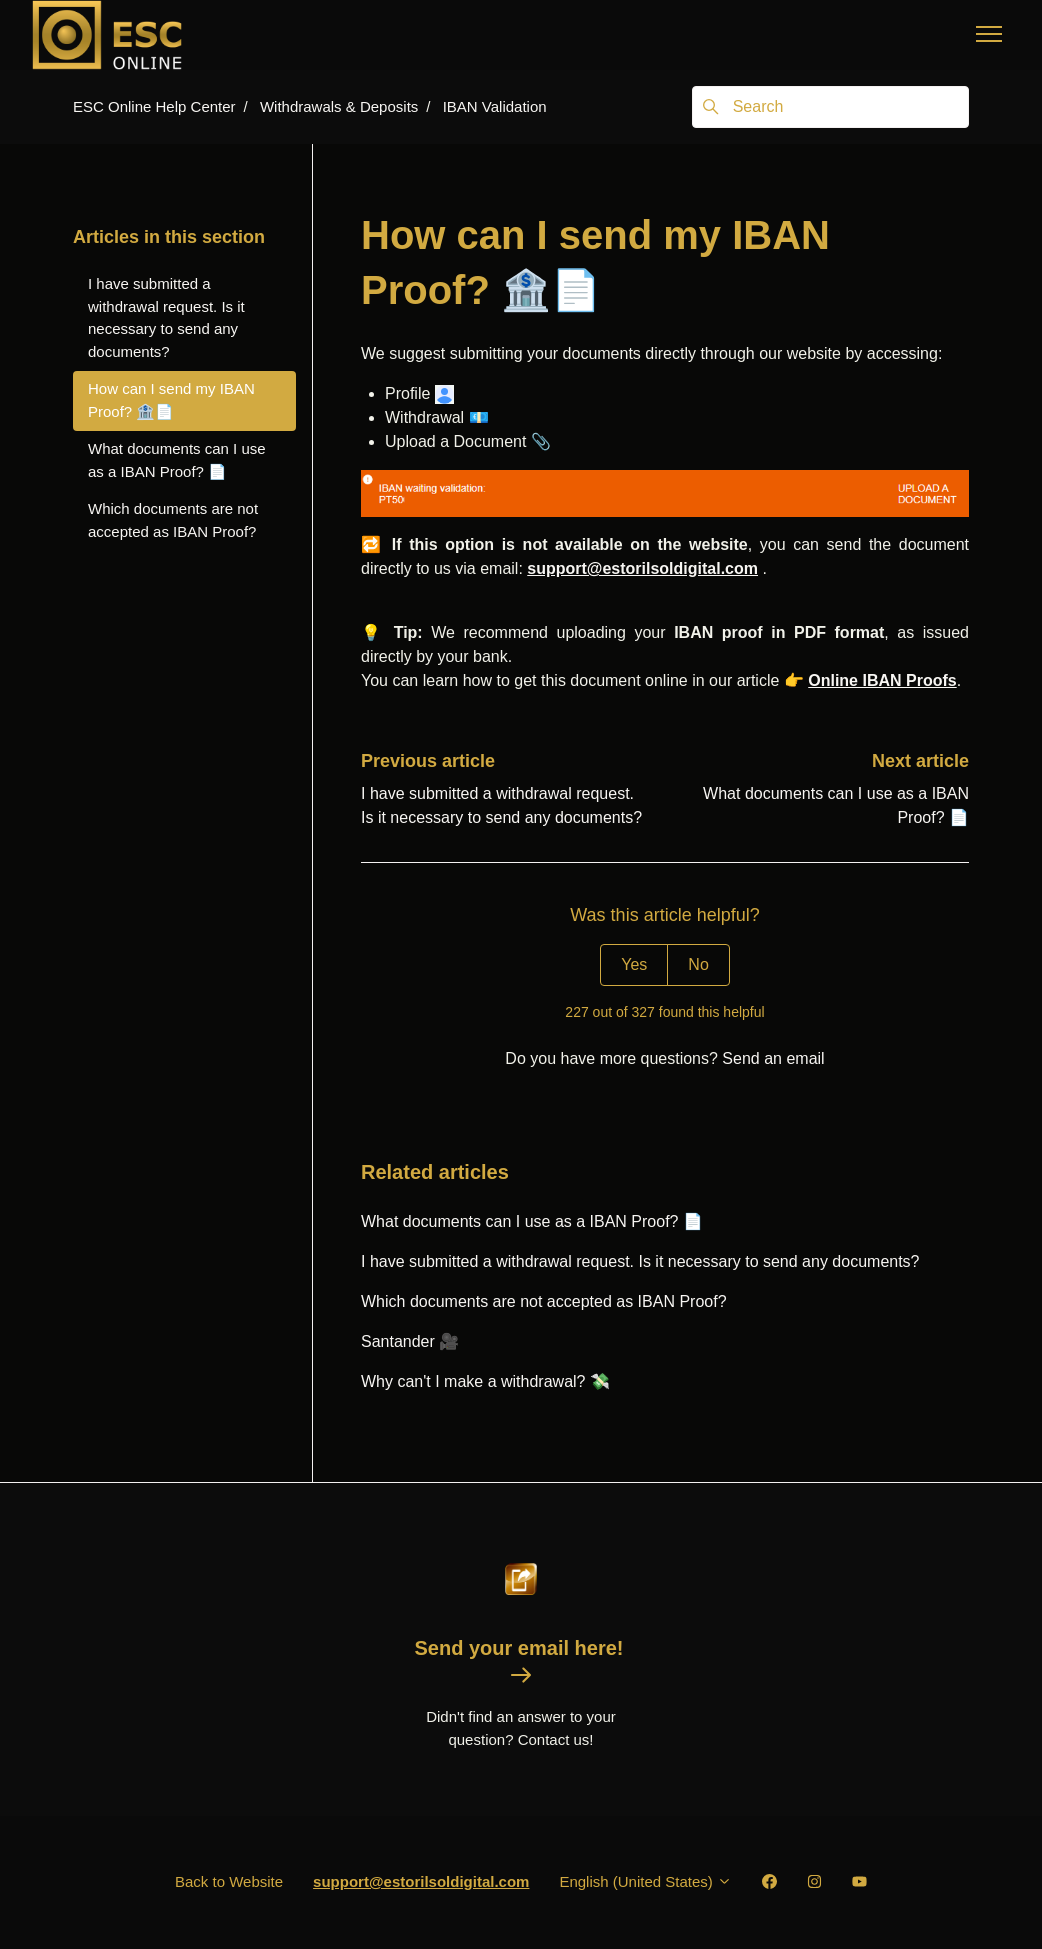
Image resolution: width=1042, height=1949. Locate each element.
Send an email (773, 1058)
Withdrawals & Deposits (339, 106)
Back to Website (229, 1881)
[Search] (830, 107)
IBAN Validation (495, 106)
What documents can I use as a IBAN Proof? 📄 (532, 1221)
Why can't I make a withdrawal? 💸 (485, 1381)
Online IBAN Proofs (882, 680)
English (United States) (645, 1881)
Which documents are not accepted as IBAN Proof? (544, 1301)
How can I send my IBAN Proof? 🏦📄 (171, 400)
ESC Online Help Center (154, 106)
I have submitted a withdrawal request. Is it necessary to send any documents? (640, 1261)
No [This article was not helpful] (698, 964)
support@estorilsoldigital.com (642, 568)
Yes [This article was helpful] (634, 964)
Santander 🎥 (410, 1341)
